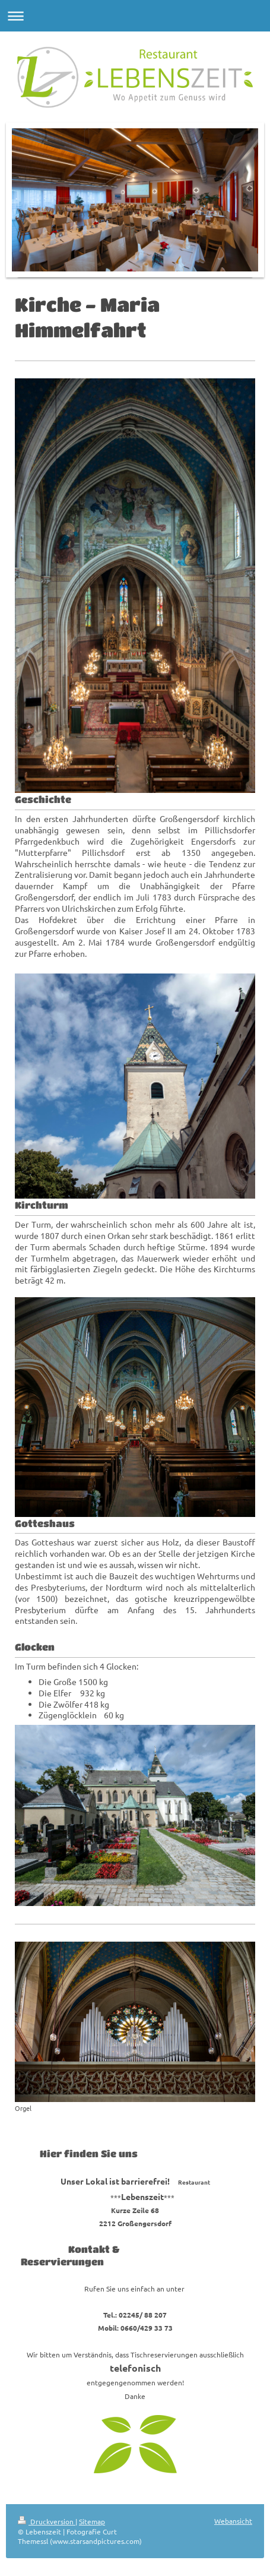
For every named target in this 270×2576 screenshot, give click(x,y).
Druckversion (46, 2521)
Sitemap (92, 2521)
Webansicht (233, 2521)
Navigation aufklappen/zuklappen (135, 16)
